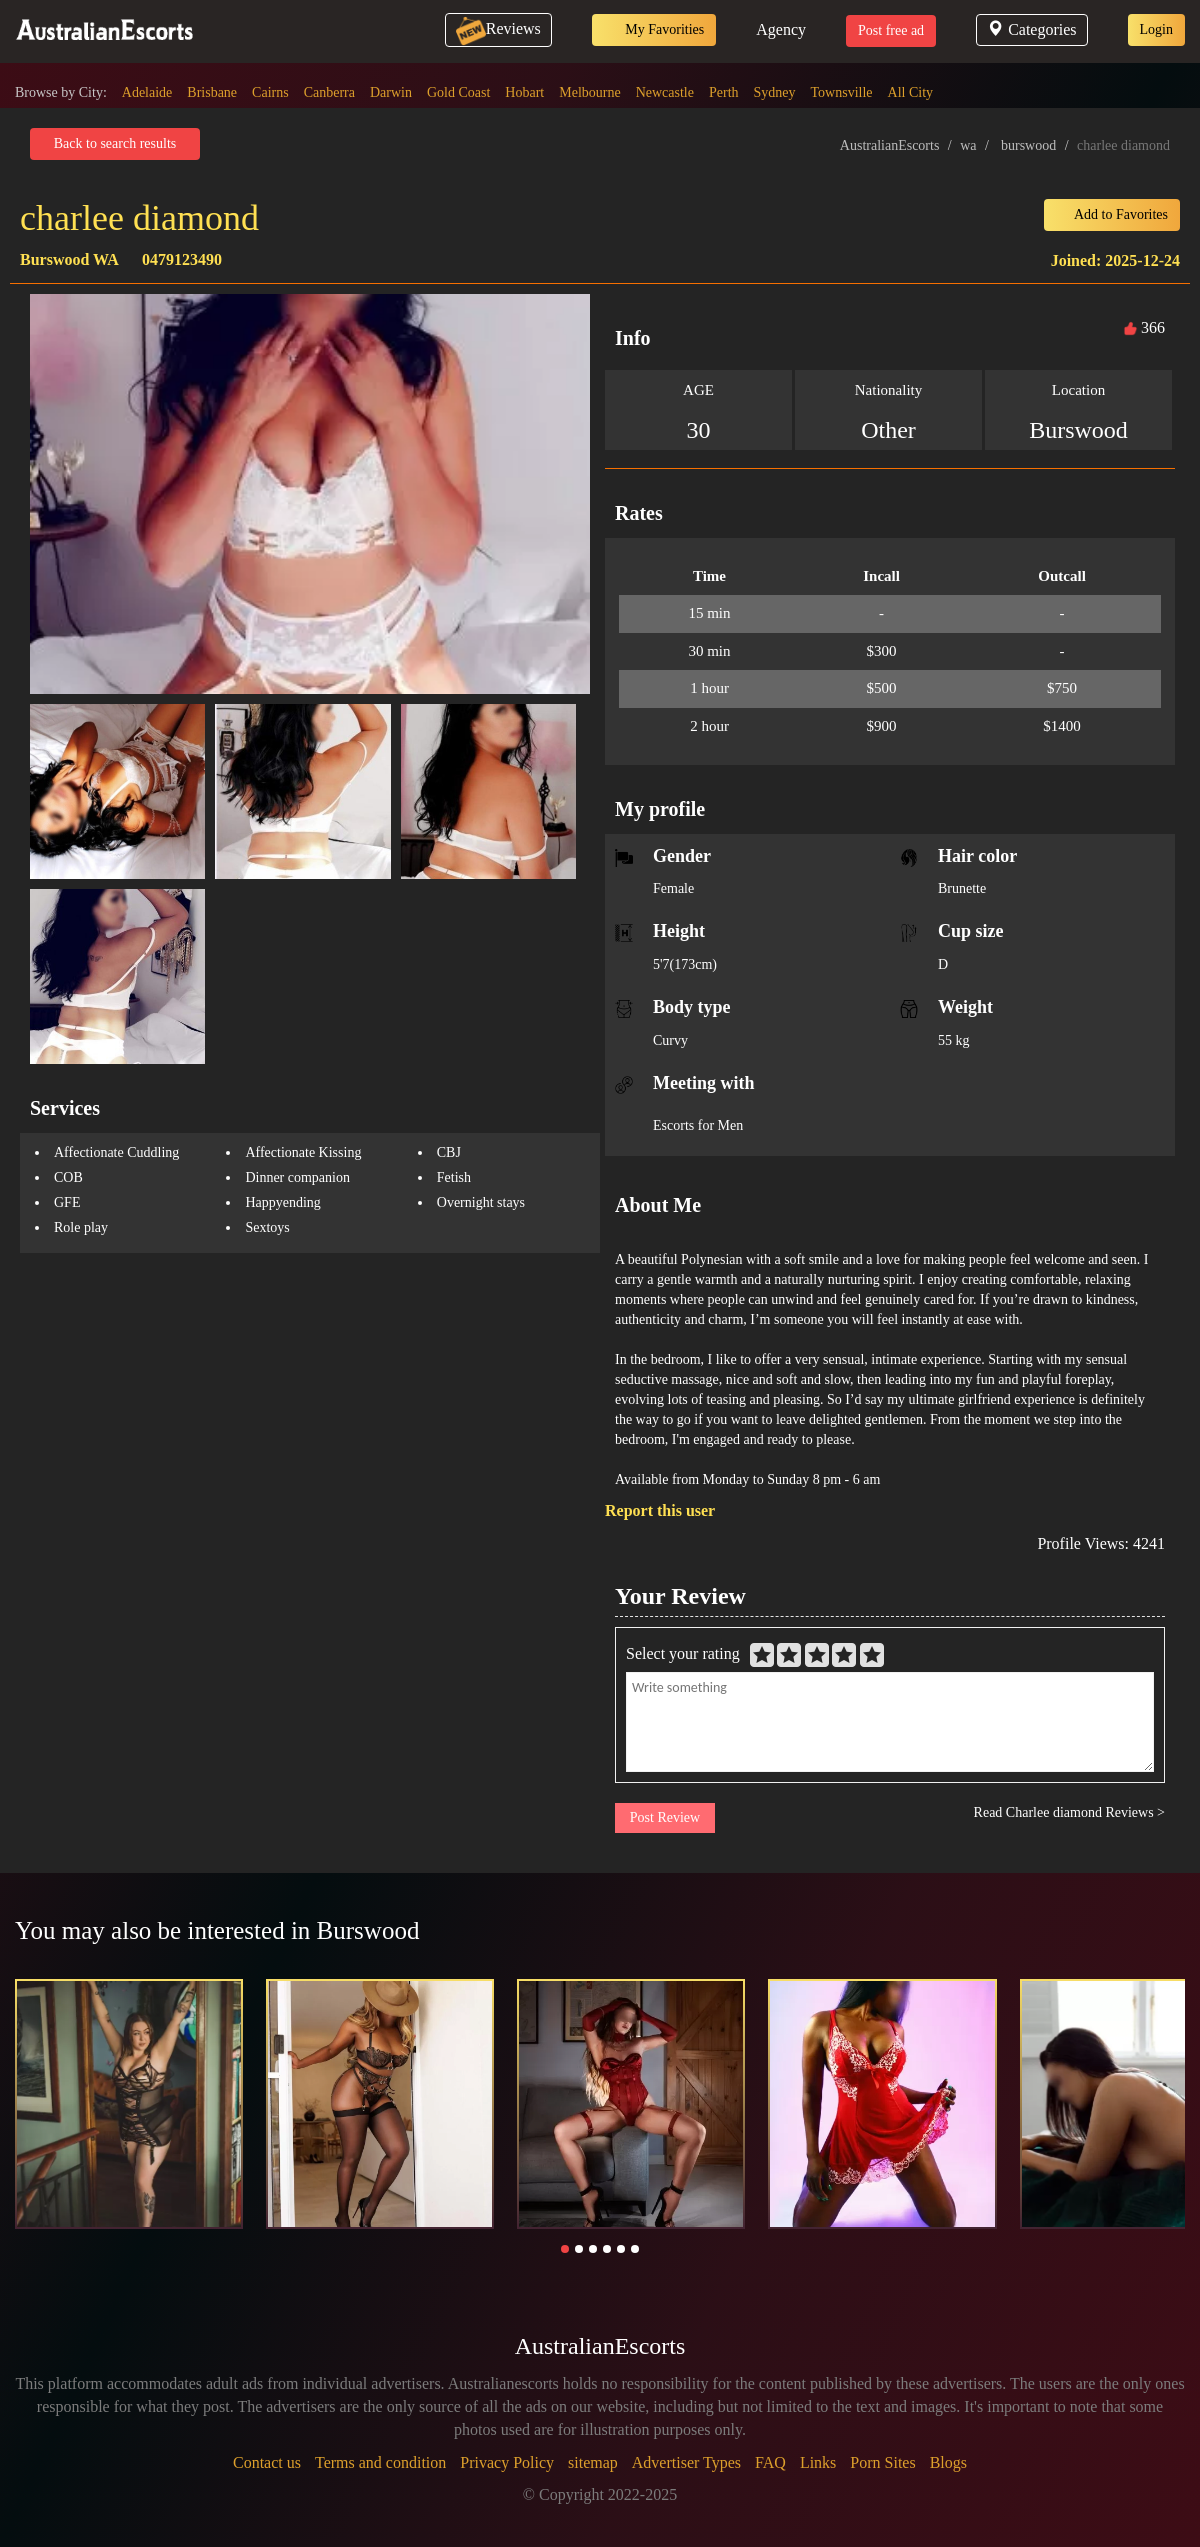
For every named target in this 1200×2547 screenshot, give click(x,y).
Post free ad (891, 30)
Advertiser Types (686, 2462)
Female (673, 888)
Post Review (665, 1817)
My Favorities (654, 30)
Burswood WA (69, 259)
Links (818, 2462)
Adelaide (147, 92)
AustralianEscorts (890, 145)
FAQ (770, 2462)
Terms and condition (380, 2462)
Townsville (842, 92)
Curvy (670, 1040)
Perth (724, 92)
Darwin (391, 92)
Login (1156, 29)
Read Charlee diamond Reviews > (1069, 1812)
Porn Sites (882, 2462)
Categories (1031, 29)
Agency (781, 29)
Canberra (329, 92)
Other (888, 430)
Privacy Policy (507, 2462)
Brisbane (212, 92)
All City (911, 92)
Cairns (270, 92)
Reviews (498, 28)
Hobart (524, 92)
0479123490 (182, 259)
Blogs (948, 2462)
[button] (565, 2249)
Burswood (1078, 430)
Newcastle (665, 92)
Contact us (267, 2462)
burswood (1028, 145)
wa (968, 145)
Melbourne (589, 92)
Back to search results (115, 143)
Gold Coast (458, 92)
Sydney (775, 92)
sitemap (593, 2462)
